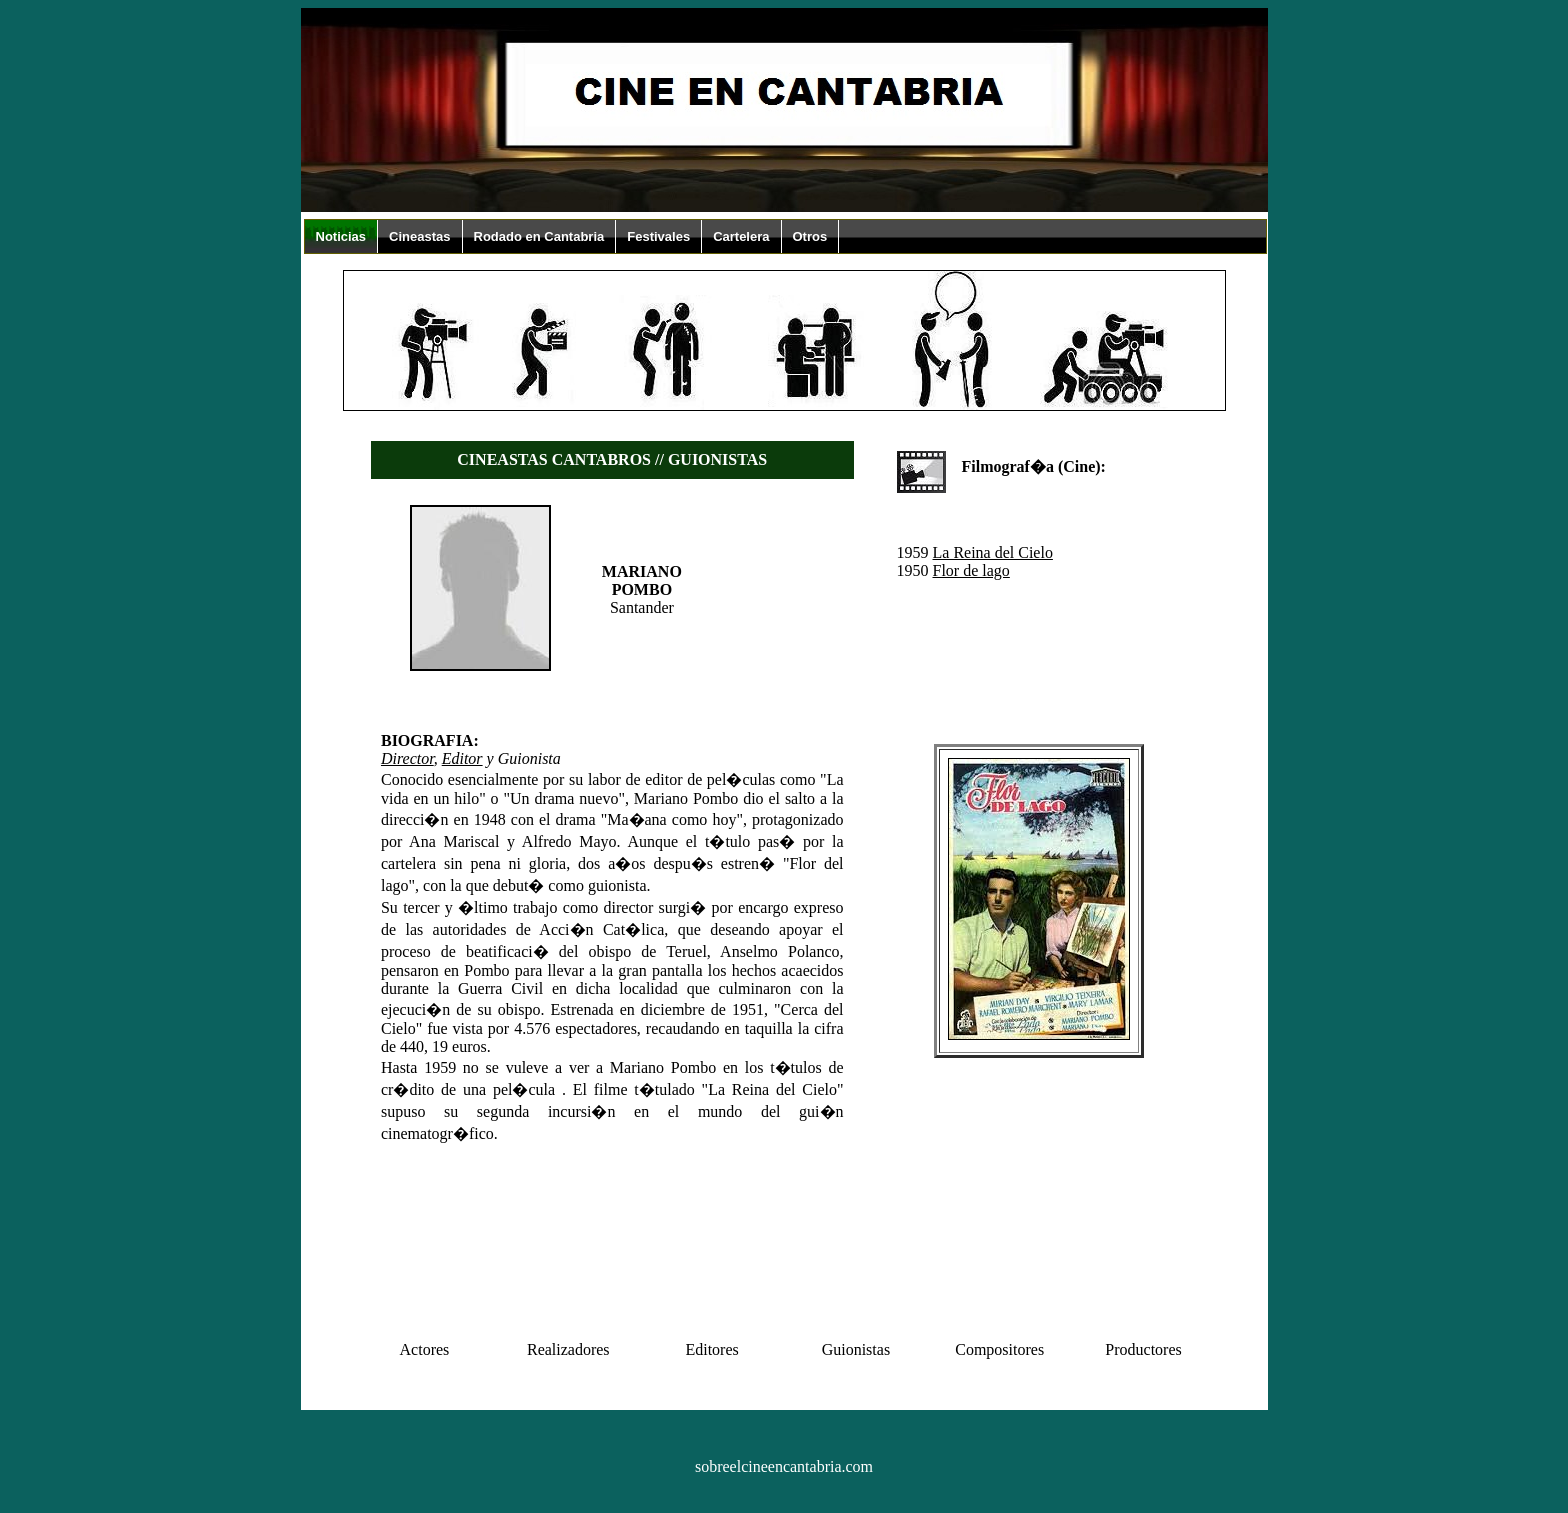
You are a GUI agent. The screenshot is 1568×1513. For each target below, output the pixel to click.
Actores (425, 1349)
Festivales (658, 236)
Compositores (999, 1349)
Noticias (341, 236)
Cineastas (419, 236)
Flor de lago (971, 570)
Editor (462, 758)
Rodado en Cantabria (539, 236)
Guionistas (856, 1349)
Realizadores (568, 1349)
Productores (1143, 1349)
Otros (810, 236)
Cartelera (741, 236)
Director (407, 758)
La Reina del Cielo (993, 552)
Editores (711, 1349)
